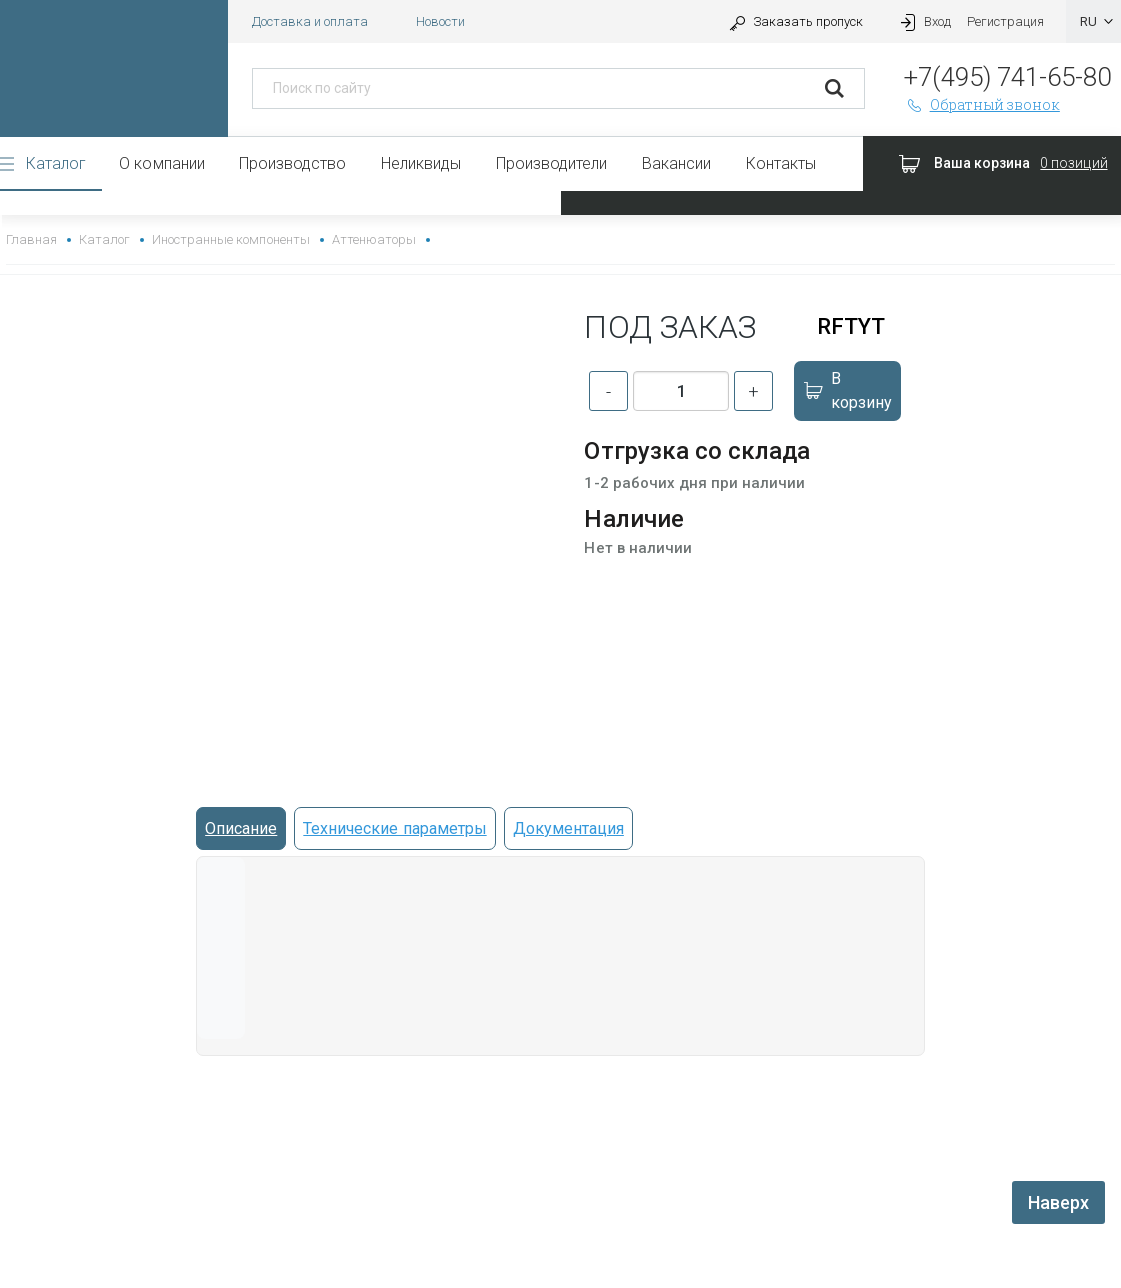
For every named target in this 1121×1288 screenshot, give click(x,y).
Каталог (56, 163)
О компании (161, 163)
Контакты (781, 163)
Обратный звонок (982, 104)
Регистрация (1005, 21)
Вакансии (676, 163)
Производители (551, 163)
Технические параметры (394, 828)
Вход (923, 21)
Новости (440, 21)
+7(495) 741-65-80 (1007, 77)
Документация (568, 828)
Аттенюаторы (374, 239)
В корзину (846, 390)
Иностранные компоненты (230, 239)
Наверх (1058, 1202)
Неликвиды (421, 163)
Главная (31, 239)
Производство (292, 163)
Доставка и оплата (310, 21)
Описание (241, 828)
